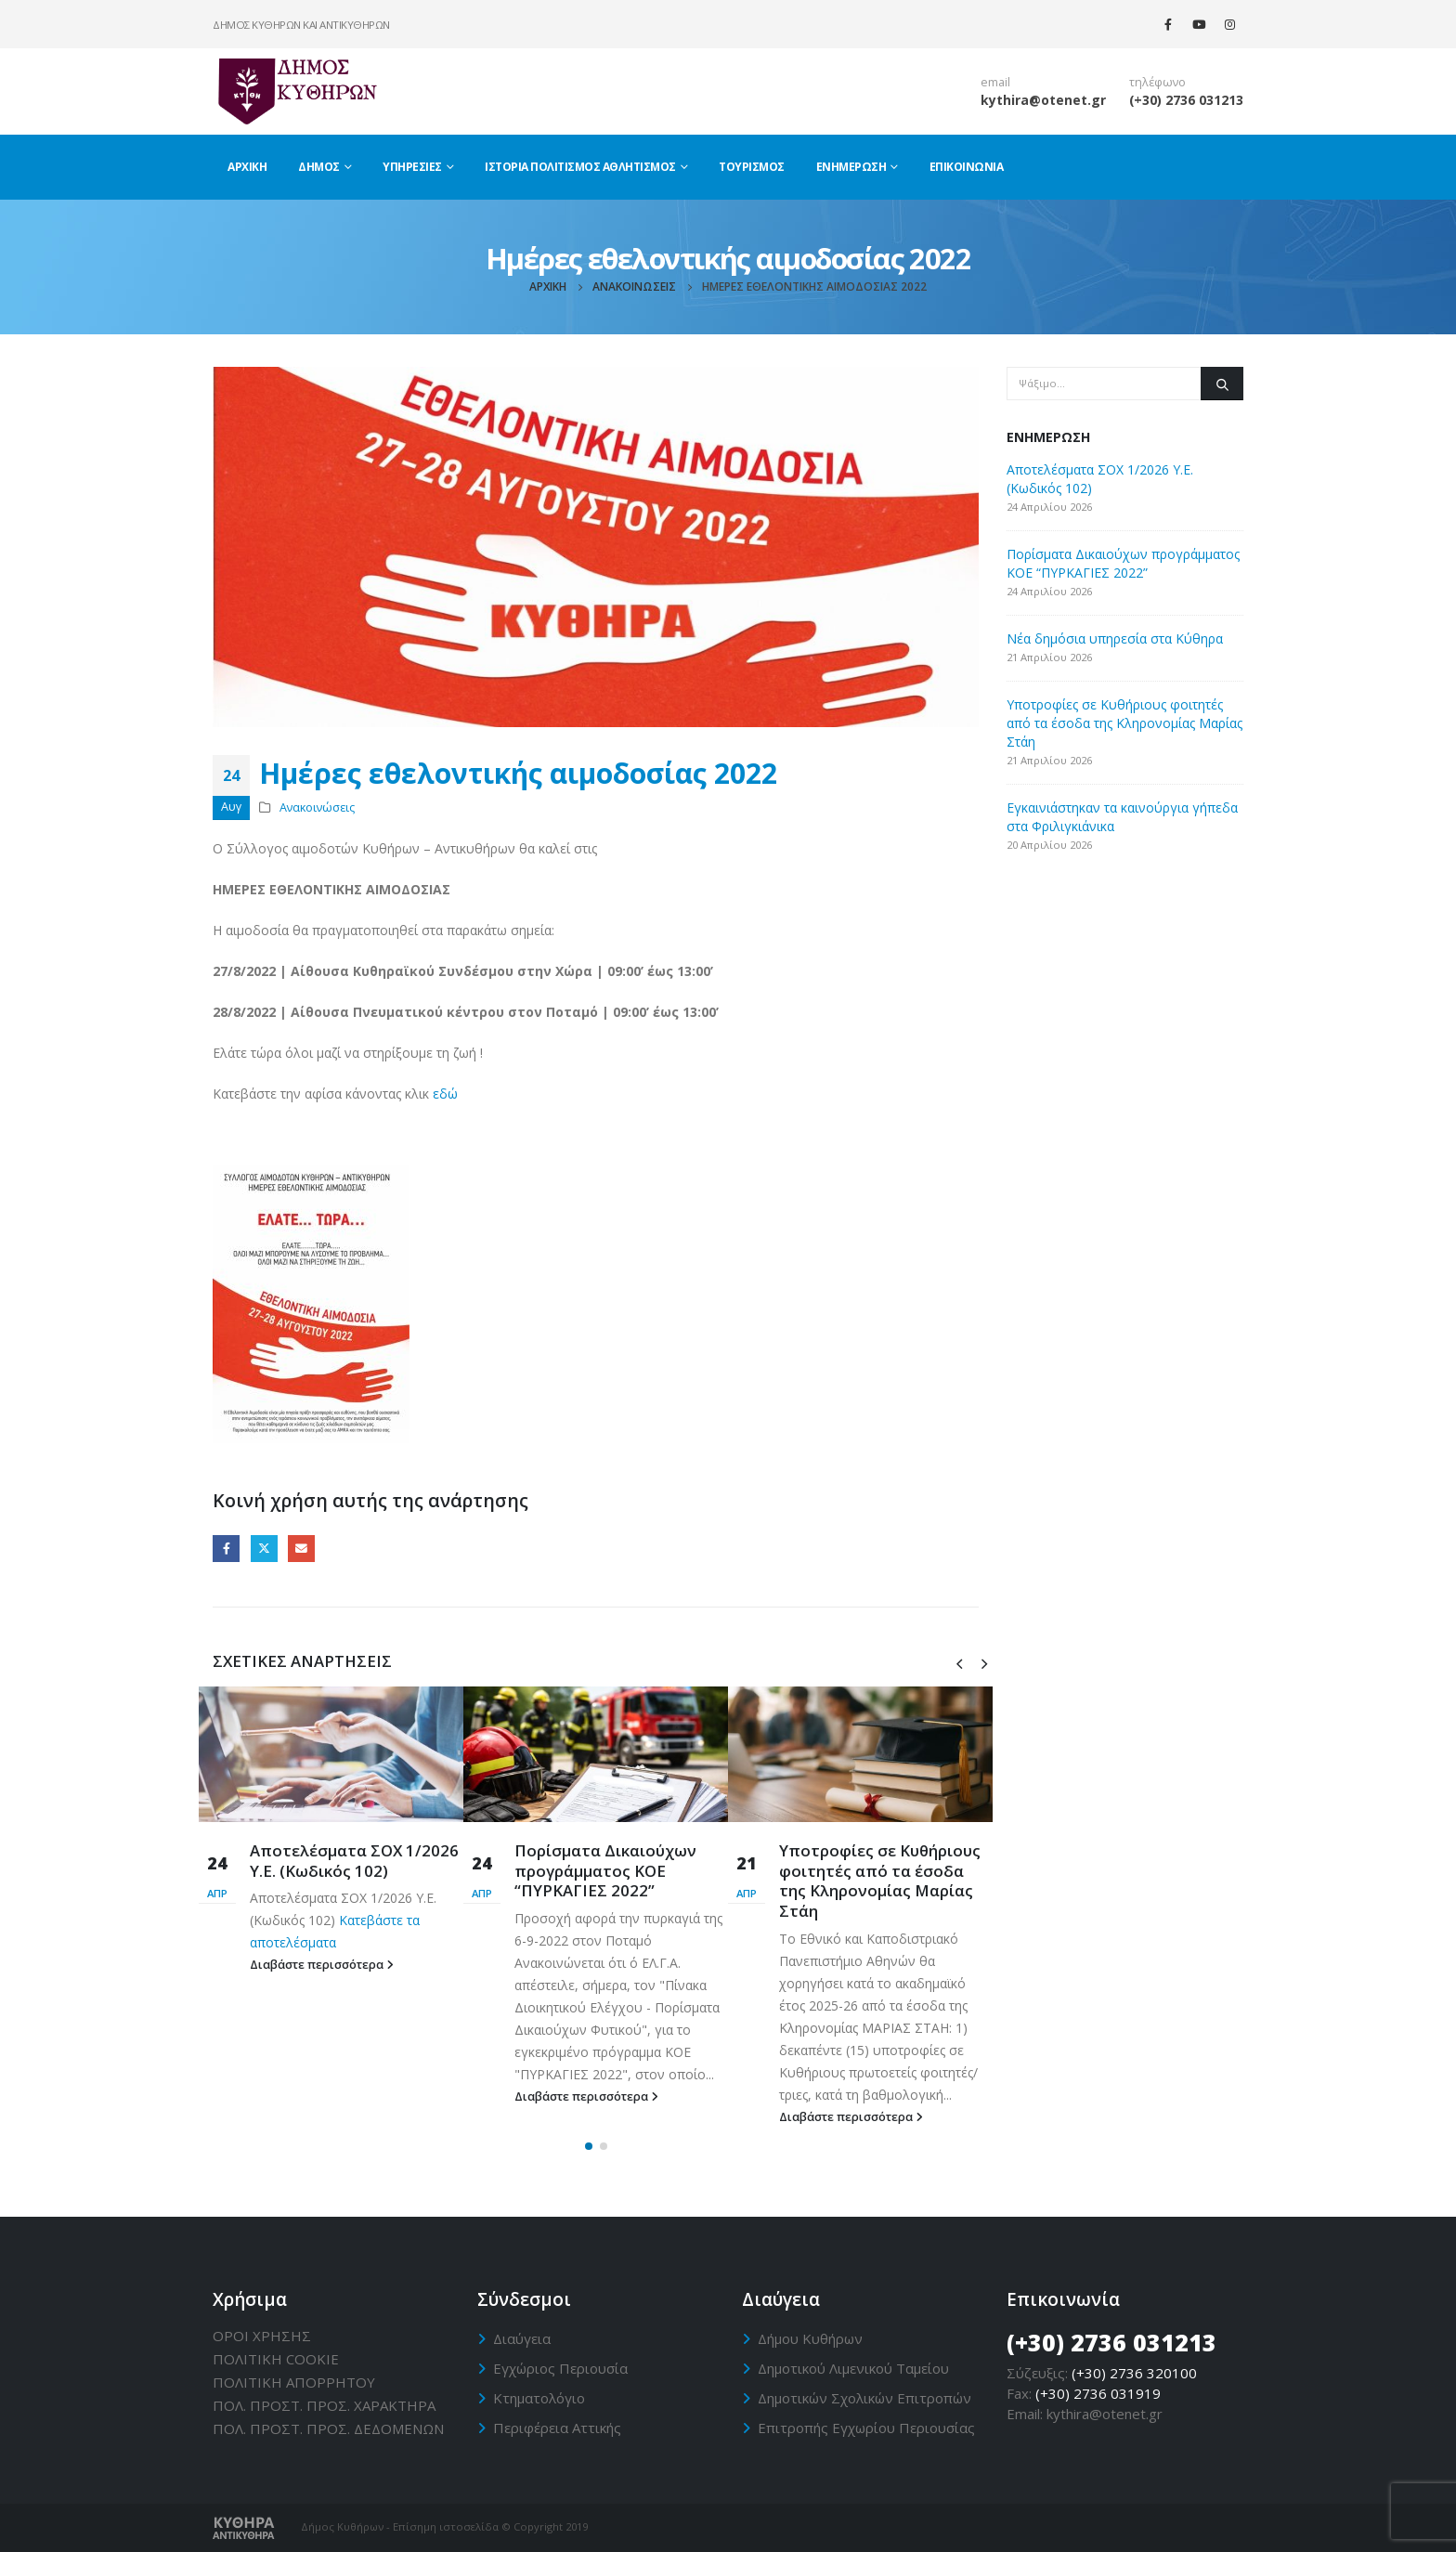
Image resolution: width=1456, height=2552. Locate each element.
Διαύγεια (522, 2338)
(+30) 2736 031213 (1186, 100)
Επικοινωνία (967, 167)
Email (301, 1548)
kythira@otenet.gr (1043, 100)
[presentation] (959, 1662)
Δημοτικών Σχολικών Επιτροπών (864, 2398)
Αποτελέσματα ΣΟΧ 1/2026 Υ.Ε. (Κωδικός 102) (354, 1860)
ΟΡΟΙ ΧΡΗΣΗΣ (262, 2335)
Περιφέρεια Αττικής (557, 2427)
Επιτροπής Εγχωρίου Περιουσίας (866, 2427)
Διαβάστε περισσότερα (322, 1965)
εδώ (445, 1093)
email (995, 82)
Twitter (264, 1548)
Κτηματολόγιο (539, 2398)
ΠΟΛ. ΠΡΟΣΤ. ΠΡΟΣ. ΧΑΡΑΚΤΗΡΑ (324, 2405)
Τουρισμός (752, 167)
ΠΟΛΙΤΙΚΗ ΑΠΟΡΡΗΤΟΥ (294, 2382)
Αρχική (247, 167)
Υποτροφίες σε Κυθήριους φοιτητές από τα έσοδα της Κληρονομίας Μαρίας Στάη (880, 1880)
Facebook (226, 1548)
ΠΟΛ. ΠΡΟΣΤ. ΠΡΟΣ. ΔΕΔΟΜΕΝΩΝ (328, 2428)
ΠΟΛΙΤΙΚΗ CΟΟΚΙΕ (276, 2359)
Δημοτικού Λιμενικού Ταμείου (853, 2368)
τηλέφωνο (1157, 82)
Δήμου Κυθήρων (810, 2338)
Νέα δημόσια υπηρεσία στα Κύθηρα (1115, 638)
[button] (588, 2146)
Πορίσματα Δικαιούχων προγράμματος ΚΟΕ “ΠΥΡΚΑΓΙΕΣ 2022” (605, 1871)
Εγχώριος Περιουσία (560, 2368)
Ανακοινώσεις (317, 807)
